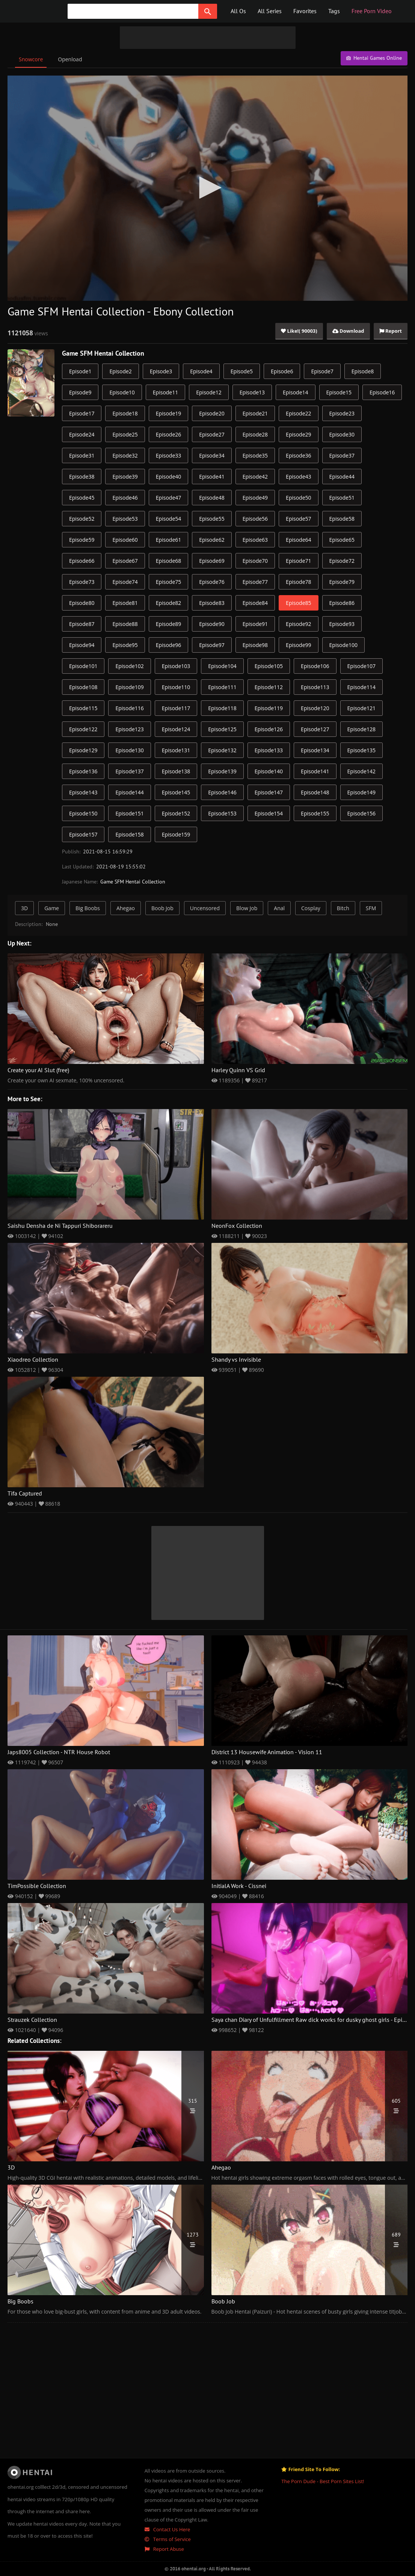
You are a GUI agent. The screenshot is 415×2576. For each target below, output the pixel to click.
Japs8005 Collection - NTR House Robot (59, 1752)
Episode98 (255, 645)
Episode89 (168, 623)
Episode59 (81, 539)
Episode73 (81, 581)
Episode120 (315, 708)
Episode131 (176, 750)
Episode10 (121, 392)
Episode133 (269, 750)
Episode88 (124, 623)
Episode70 (255, 560)
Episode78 (298, 581)
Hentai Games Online (374, 58)
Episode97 (211, 645)
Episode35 (255, 455)
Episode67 (124, 560)
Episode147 (269, 792)
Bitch (343, 908)
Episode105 (269, 666)
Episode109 (129, 687)
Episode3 (161, 371)
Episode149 (361, 792)
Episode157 (83, 834)
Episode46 (124, 497)
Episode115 (83, 708)
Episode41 (211, 476)
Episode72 (342, 560)
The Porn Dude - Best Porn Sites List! (322, 2481)
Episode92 (298, 623)
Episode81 (124, 602)
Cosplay (310, 908)
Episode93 (342, 623)
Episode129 (83, 750)
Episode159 (176, 834)
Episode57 (298, 518)
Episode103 (176, 666)
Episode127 (315, 729)
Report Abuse (164, 2549)
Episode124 (176, 729)
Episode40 (168, 476)
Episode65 (342, 539)
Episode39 (124, 476)
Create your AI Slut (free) (38, 1070)
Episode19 (168, 413)
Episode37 (342, 455)
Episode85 (298, 602)
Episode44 (342, 476)
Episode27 (211, 434)
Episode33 (168, 455)
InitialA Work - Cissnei (238, 1886)
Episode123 (129, 729)
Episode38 (81, 476)
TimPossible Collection (37, 1886)
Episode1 (80, 371)
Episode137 (129, 771)
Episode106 (315, 666)
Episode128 (361, 729)
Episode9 (80, 392)
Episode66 (81, 560)
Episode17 (81, 413)
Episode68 (168, 560)
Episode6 (282, 371)
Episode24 (81, 434)
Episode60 (124, 539)
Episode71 (298, 560)
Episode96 (168, 645)
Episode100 (343, 645)
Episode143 (83, 792)
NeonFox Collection (236, 1226)
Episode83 (211, 602)
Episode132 (222, 750)
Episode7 (322, 371)
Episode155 (315, 813)
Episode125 (222, 729)
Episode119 (269, 708)
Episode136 (83, 771)
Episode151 (129, 813)
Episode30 (342, 434)
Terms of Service (168, 2539)
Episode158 (129, 834)
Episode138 (176, 771)
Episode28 (255, 434)
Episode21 (255, 413)
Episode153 (222, 813)
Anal (279, 908)
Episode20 (211, 413)
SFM (371, 908)
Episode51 (342, 497)
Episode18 (124, 413)
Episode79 (342, 581)
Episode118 (222, 708)
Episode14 (295, 392)
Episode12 (208, 392)
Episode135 (361, 750)
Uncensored (205, 908)
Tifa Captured (25, 1493)
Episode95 (124, 645)
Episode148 (315, 792)
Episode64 (298, 539)
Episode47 (168, 497)
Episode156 (361, 813)
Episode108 (83, 687)
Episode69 (211, 560)
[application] (207, 188)
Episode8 (363, 371)
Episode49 (255, 497)
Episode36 (298, 455)
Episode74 (124, 581)
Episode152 (176, 813)
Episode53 (124, 518)
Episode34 (211, 455)
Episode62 (211, 539)
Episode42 (255, 476)
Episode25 (124, 434)
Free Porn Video (372, 11)
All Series (270, 11)
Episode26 (168, 434)
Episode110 (176, 687)
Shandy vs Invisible (236, 1359)
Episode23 (342, 413)
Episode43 (298, 476)
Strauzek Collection (32, 2020)
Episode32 (124, 455)
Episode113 (315, 687)
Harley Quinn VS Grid (238, 1070)
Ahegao (125, 908)
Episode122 (83, 729)
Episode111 (222, 687)
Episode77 (255, 581)
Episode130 (129, 750)
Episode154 (269, 813)
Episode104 (222, 666)
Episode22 (298, 413)
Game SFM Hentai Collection (103, 354)
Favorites (305, 11)
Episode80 (81, 602)
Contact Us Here (167, 2529)
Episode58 (342, 518)
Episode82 (168, 602)
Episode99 (298, 645)
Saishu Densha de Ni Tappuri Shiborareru (60, 1226)
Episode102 (129, 666)
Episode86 (342, 602)
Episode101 (83, 666)
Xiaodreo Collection (33, 1359)
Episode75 (168, 581)
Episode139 (222, 771)
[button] (207, 187)
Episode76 (211, 581)
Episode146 (222, 792)
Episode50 (298, 497)
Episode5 (242, 371)
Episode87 (81, 623)
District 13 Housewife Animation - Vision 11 (266, 1752)
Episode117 (176, 708)
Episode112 (269, 687)
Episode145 (176, 792)
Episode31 (81, 455)
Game (51, 908)
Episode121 (361, 708)
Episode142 (361, 771)
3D (24, 908)
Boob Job (162, 908)
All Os (238, 11)
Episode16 (382, 392)
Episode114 (361, 687)
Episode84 (255, 602)
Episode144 (129, 792)
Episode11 (165, 392)
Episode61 (168, 539)
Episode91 (255, 623)
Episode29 (298, 434)
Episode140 (269, 771)
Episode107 (361, 666)
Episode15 (339, 392)
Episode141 (315, 771)
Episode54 (168, 518)
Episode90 (211, 623)
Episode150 (83, 813)
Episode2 (120, 371)
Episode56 (255, 518)
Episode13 (252, 392)
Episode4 (201, 371)
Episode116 (129, 708)
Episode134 (315, 750)
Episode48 (211, 497)
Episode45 (81, 497)
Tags (334, 11)
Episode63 (255, 539)
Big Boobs (87, 908)
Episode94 (81, 645)
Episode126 (269, 729)
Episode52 (81, 518)
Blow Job (246, 908)
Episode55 (211, 518)
